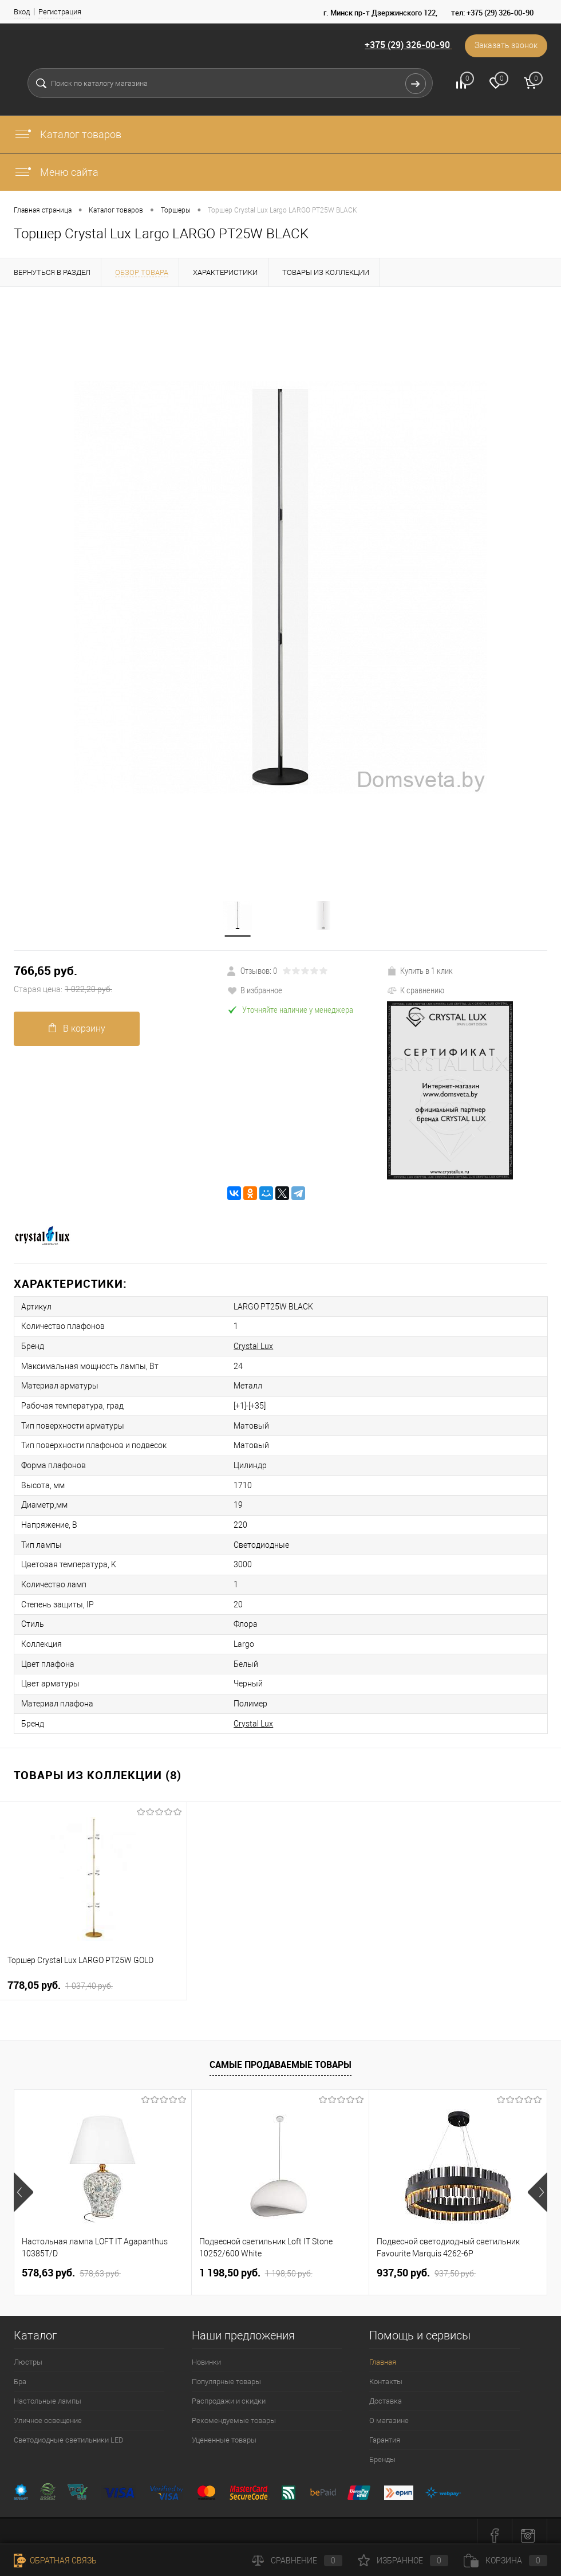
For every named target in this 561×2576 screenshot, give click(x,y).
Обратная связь (55, 2560)
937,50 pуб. (426, 2264)
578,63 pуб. (71, 2264)
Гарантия (384, 2431)
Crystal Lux (247, 1345)
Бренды (382, 2451)
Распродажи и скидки (229, 2392)
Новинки (206, 2353)
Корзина (505, 2560)
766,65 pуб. (120, 980)
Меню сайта (56, 172)
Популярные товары (226, 2373)
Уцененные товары (224, 2431)
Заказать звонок (505, 45)
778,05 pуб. (60, 1977)
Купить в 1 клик (420, 970)
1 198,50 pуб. (256, 2264)
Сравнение (297, 2560)
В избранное (254, 990)
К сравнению (415, 990)
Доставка (385, 2392)
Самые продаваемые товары (280, 2056)
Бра (20, 2373)
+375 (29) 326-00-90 (405, 45)
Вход (22, 11)
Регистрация (59, 11)
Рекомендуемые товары (234, 2412)
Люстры (28, 2353)
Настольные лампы (47, 2392)
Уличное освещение (48, 2412)
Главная (382, 2353)
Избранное (403, 2560)
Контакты (385, 2373)
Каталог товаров (67, 134)
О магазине (389, 2412)
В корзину (77, 1028)
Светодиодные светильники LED (69, 2431)
